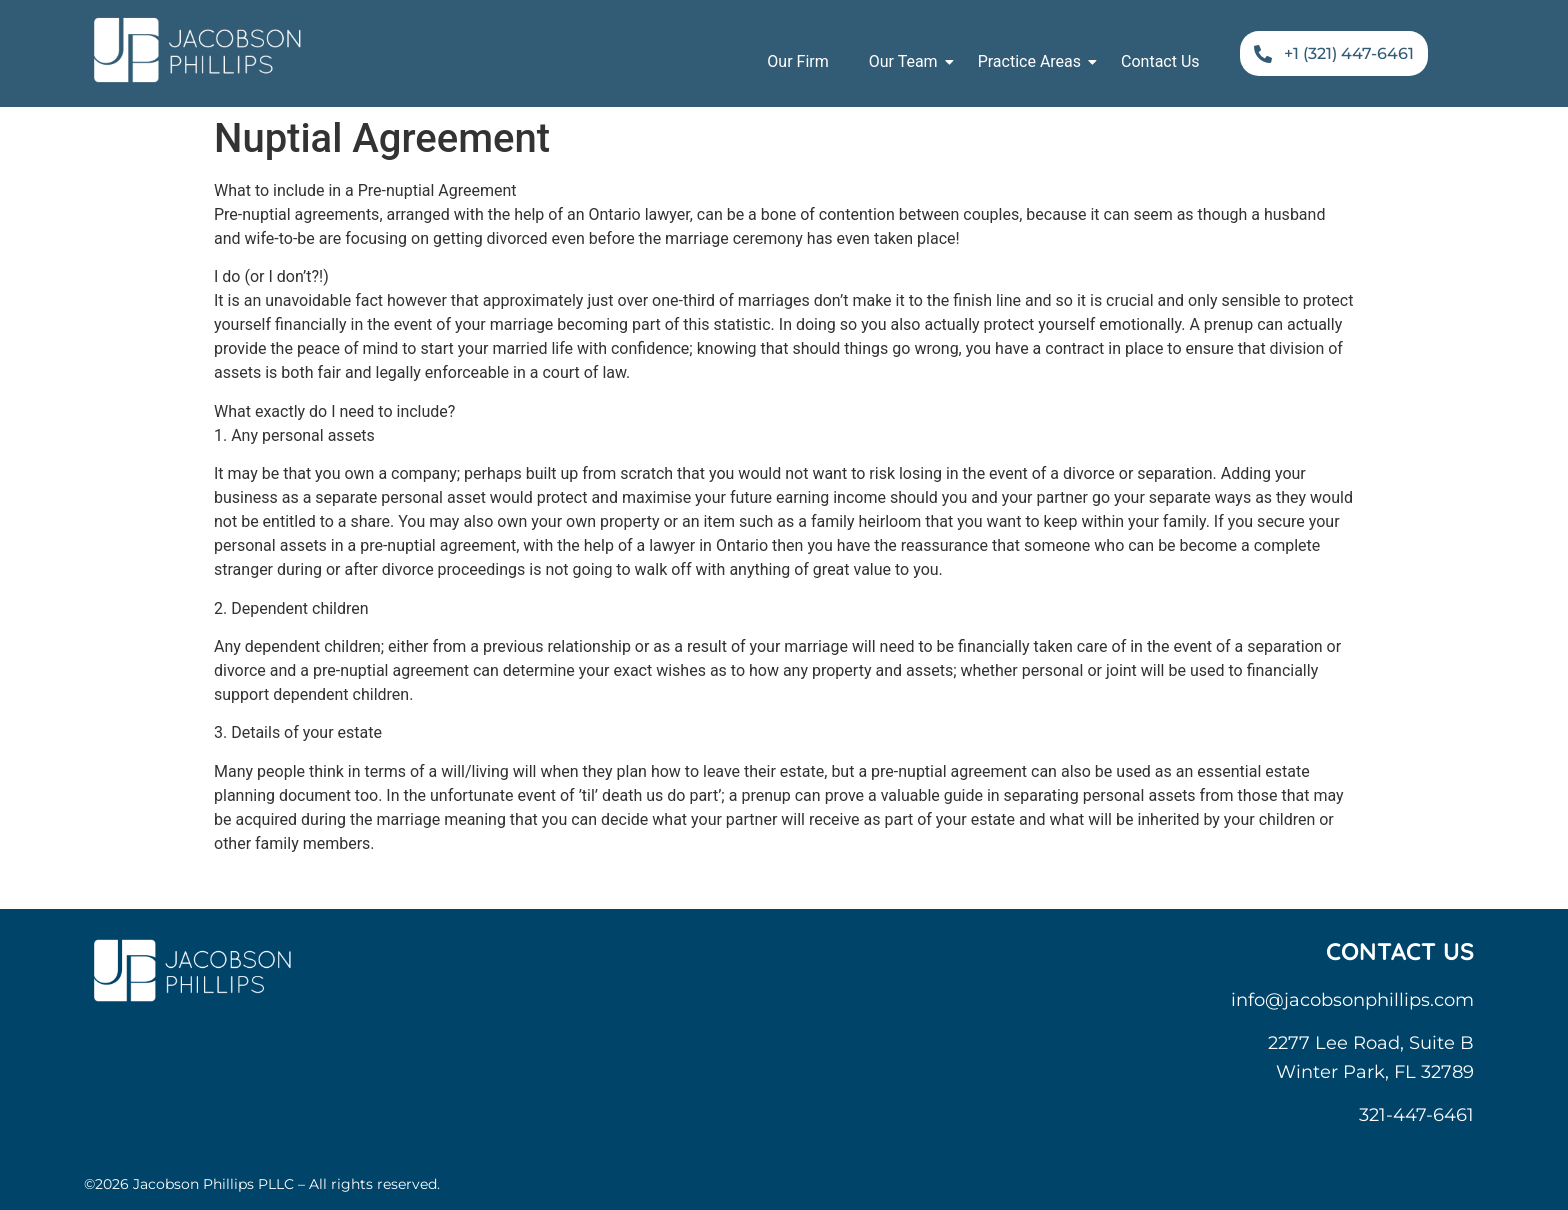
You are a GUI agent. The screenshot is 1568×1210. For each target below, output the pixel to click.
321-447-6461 (1416, 1115)
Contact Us (1160, 61)
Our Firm (797, 61)
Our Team (908, 61)
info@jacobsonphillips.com (1352, 1000)
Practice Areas (1034, 61)
